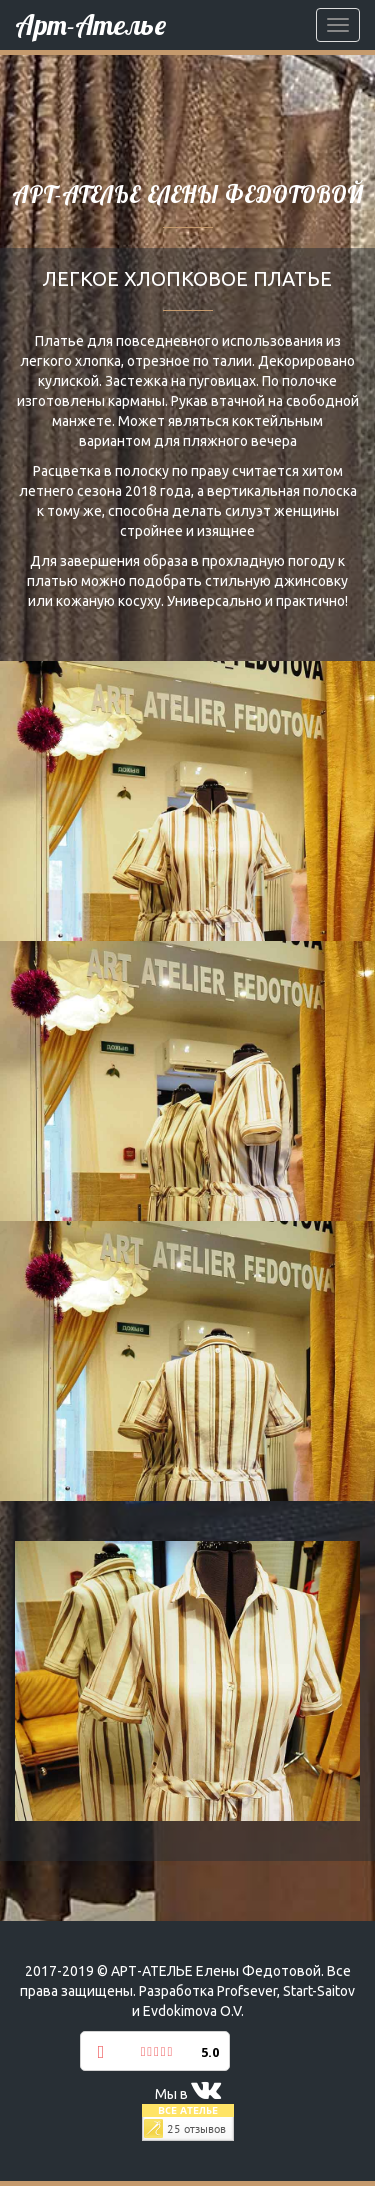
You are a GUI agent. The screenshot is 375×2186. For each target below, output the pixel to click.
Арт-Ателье (90, 24)
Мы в (188, 2094)
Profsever (247, 1991)
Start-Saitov (319, 1991)
